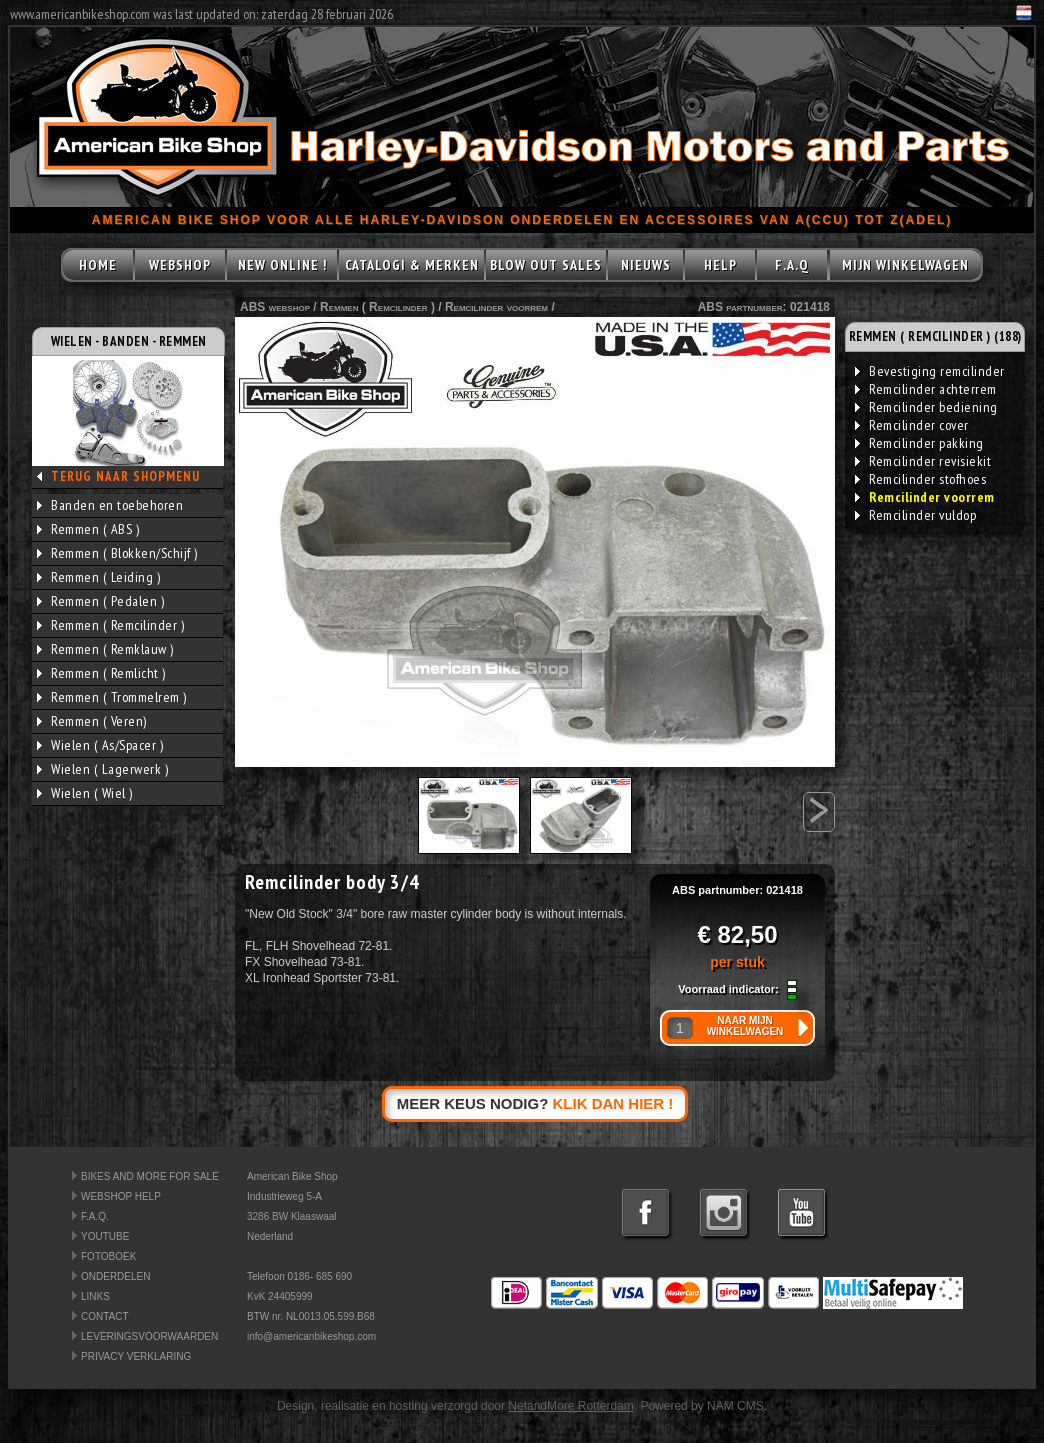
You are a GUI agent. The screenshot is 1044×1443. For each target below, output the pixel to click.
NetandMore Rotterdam (570, 1406)
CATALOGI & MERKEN (412, 265)
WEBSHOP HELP (121, 1196)
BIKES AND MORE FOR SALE (150, 1176)
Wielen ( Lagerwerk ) (102, 769)
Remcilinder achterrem (926, 389)
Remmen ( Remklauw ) (105, 649)
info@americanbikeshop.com (311, 1336)
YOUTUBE (105, 1236)
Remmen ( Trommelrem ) (112, 697)
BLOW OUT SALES (546, 265)
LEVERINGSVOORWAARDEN (149, 1336)
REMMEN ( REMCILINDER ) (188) (935, 336)
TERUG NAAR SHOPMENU (125, 476)
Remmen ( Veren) (92, 721)
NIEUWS (646, 265)
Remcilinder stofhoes (920, 479)
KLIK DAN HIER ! (613, 1103)
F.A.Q (792, 265)
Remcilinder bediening (926, 407)
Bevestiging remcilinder (930, 371)
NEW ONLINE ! (282, 265)
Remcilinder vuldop (915, 515)
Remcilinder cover (912, 425)
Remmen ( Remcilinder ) (110, 625)
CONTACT (105, 1316)
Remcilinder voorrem (496, 307)
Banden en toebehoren (110, 505)
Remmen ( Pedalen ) (100, 601)
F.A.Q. (95, 1216)
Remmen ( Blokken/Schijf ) (117, 553)
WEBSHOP (180, 265)
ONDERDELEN (115, 1276)
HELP (720, 265)
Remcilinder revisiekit (923, 461)
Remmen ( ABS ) (88, 529)
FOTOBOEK (108, 1256)
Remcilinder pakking (919, 443)
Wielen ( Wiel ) (85, 793)
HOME (98, 265)
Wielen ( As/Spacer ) (100, 745)
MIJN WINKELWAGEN (905, 265)
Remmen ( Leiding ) (98, 577)
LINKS (95, 1296)
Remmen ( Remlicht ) (101, 673)
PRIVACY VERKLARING (136, 1356)
